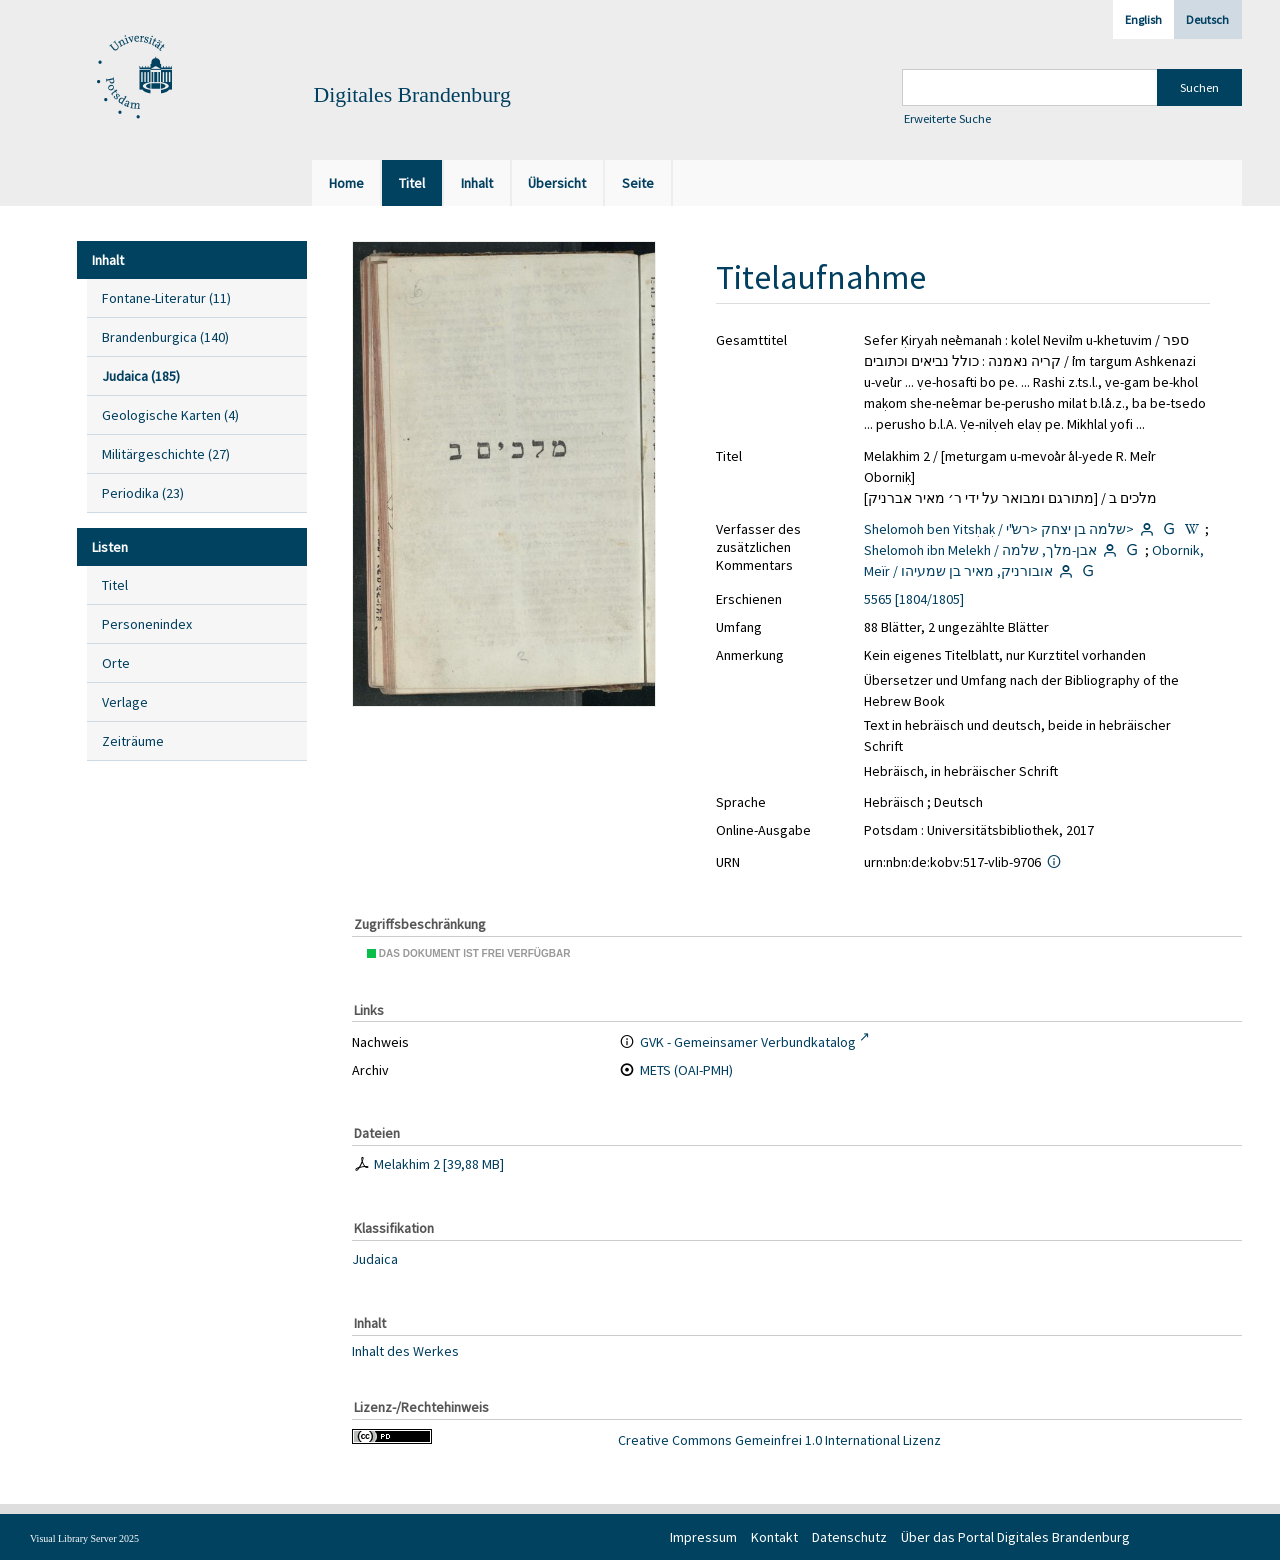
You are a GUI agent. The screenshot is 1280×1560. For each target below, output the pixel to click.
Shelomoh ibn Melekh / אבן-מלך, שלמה (980, 550)
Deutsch (1207, 19)
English (1143, 19)
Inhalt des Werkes (405, 1350)
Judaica (375, 1259)
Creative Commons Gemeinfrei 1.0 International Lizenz (779, 1440)
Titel (115, 585)
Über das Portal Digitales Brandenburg (1015, 1537)
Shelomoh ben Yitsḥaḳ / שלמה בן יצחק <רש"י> (999, 529)
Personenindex (147, 624)
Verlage (125, 702)
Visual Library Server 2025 (84, 1538)
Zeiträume (133, 741)
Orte (116, 663)
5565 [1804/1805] (914, 599)
